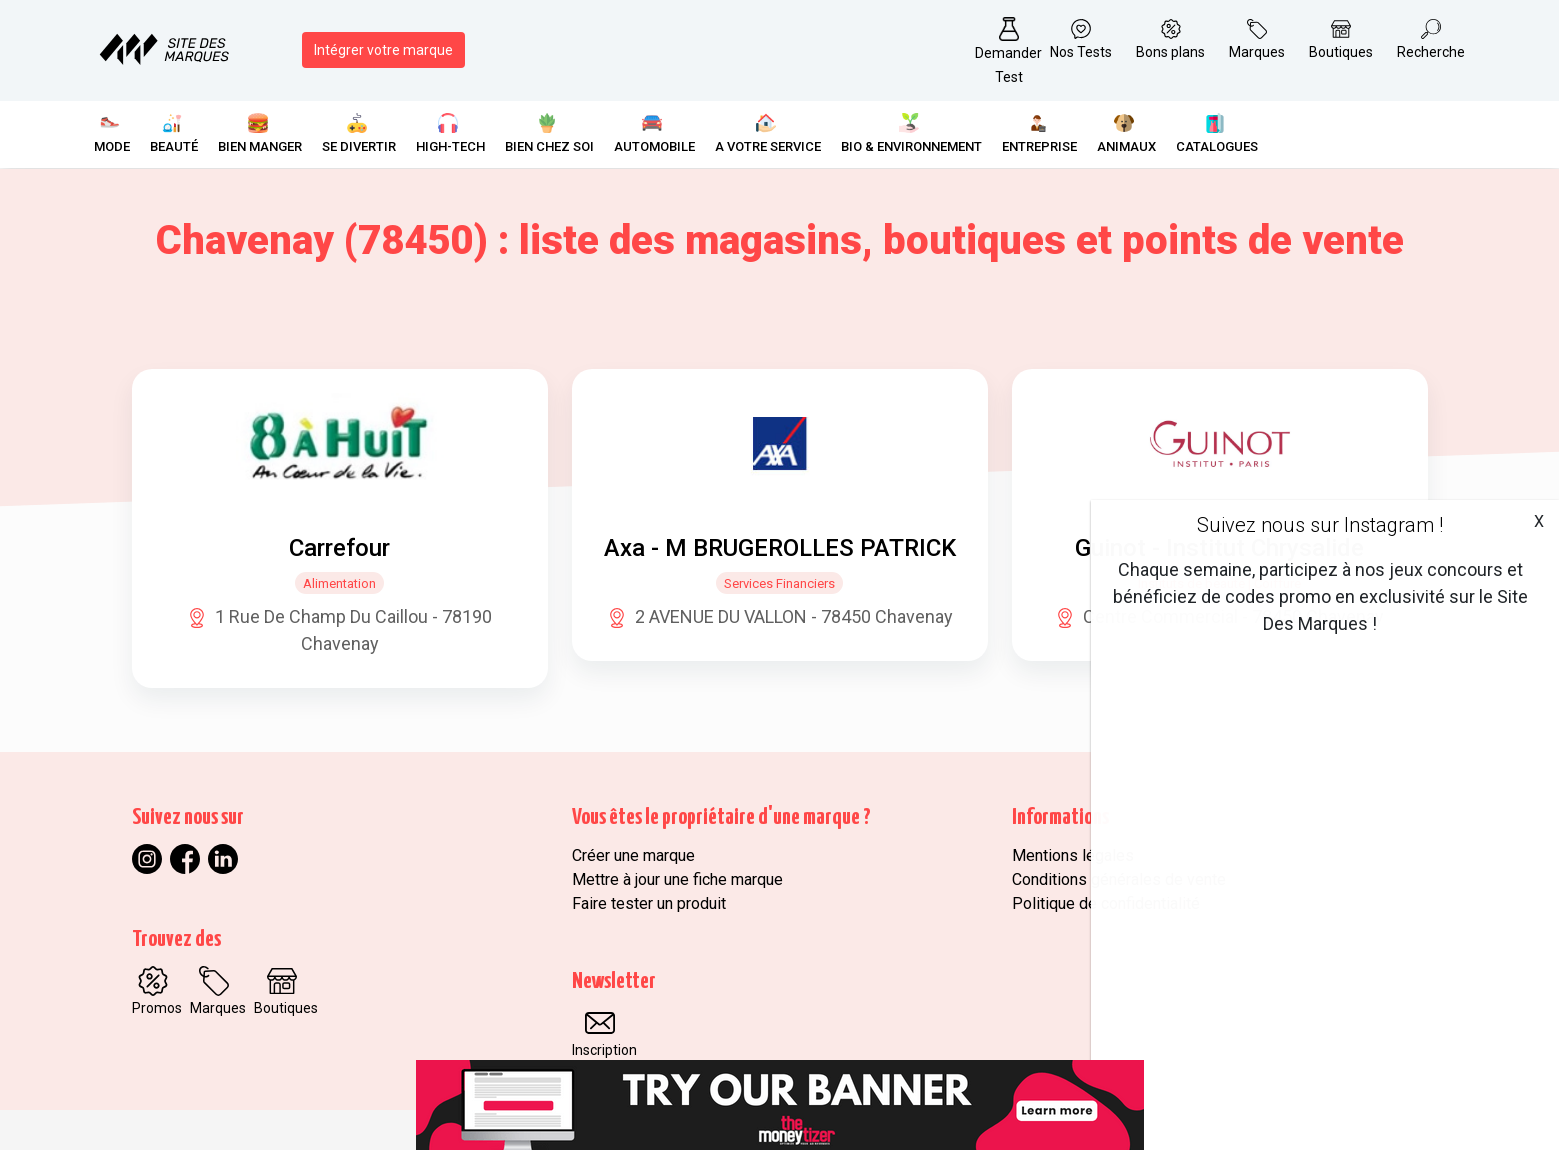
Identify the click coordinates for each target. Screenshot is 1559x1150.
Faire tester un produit (649, 903)
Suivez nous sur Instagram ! (1320, 525)
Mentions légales (1073, 855)
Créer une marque (633, 855)
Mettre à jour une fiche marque (677, 879)
